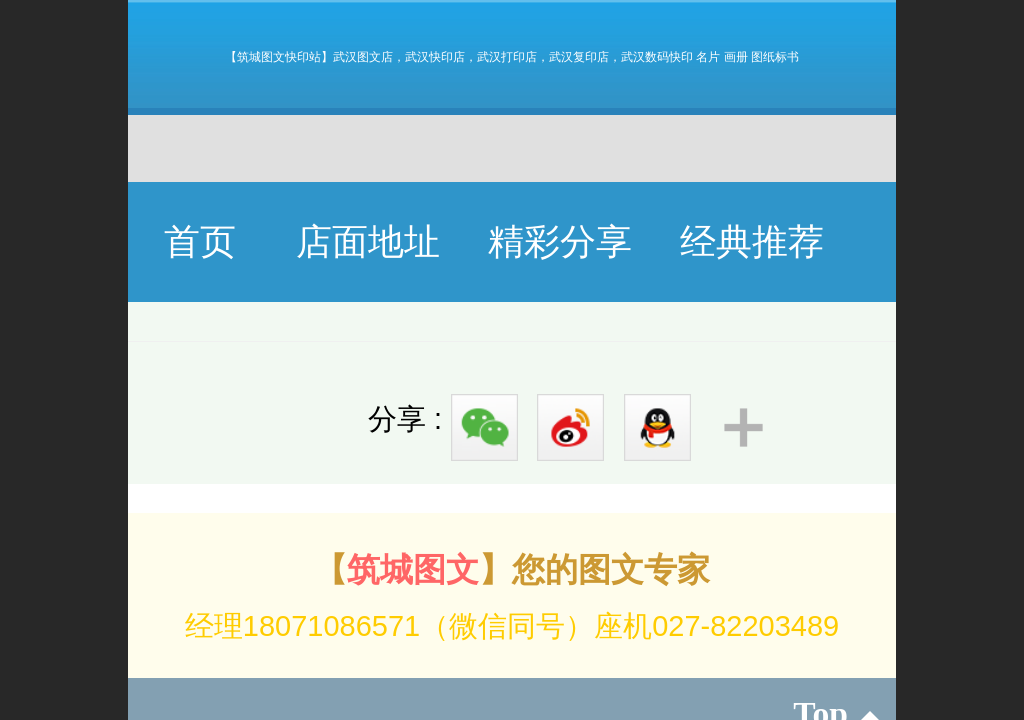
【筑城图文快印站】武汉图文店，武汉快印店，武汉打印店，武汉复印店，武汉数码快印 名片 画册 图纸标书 (512, 57)
